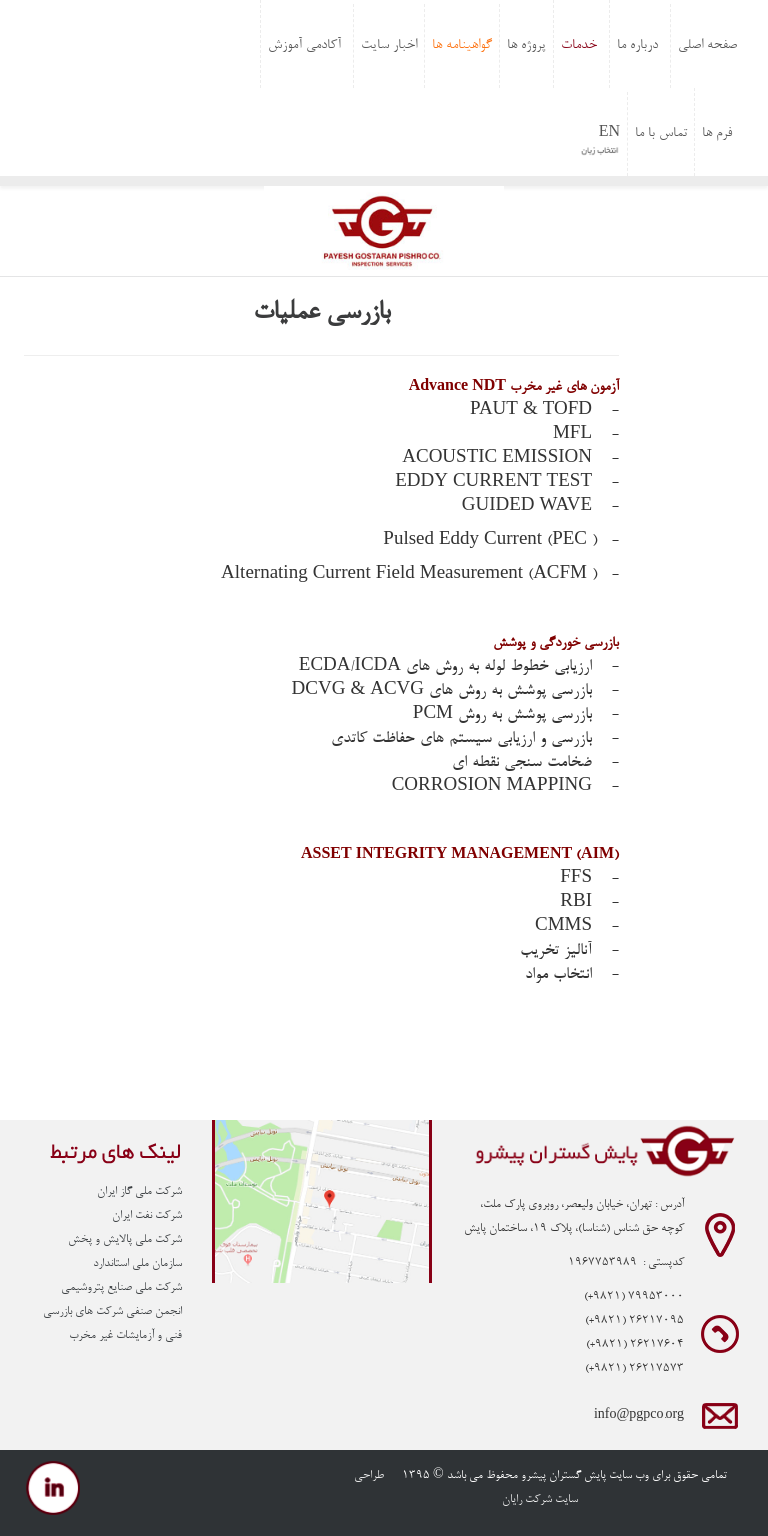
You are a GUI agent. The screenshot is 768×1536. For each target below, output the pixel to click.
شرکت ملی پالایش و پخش (125, 1240)
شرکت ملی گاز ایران (139, 1192)
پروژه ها (526, 46)
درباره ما (637, 46)
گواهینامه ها (462, 46)
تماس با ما (661, 134)
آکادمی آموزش (304, 46)
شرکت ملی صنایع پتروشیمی (121, 1288)
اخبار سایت (389, 46)
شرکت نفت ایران (147, 1216)
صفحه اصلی (707, 46)
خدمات (579, 46)
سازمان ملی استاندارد (137, 1264)
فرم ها (717, 134)
